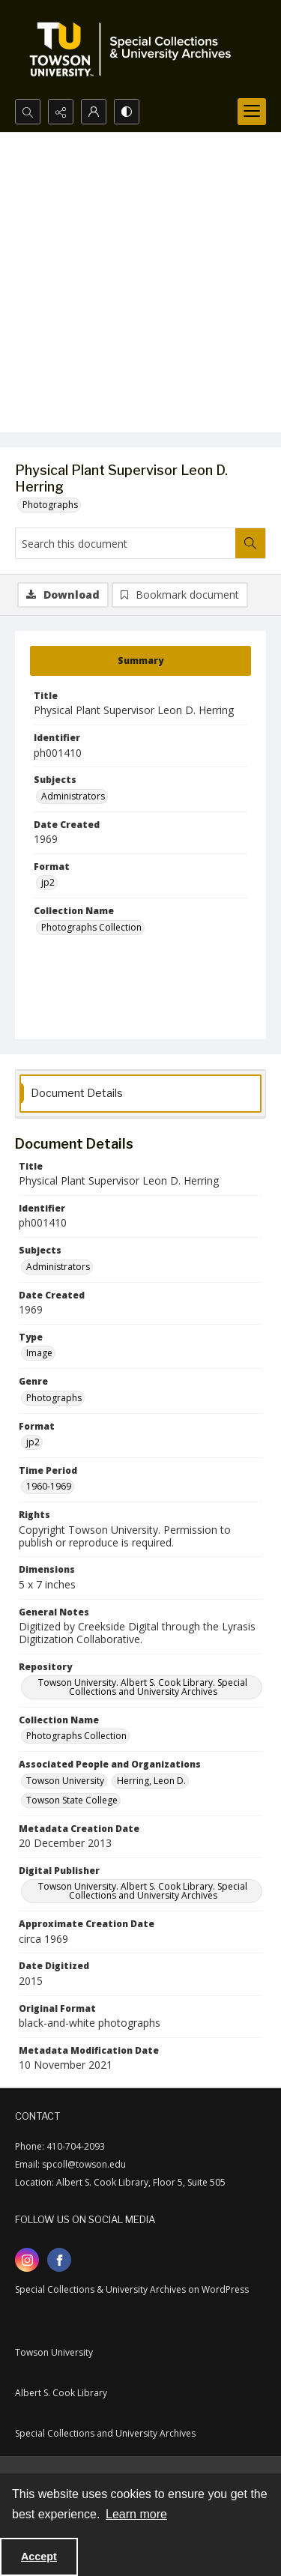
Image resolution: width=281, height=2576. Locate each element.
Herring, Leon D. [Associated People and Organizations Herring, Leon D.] (151, 1780)
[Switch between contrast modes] (127, 112)
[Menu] (252, 111)
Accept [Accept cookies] (39, 2557)
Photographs (50, 504)
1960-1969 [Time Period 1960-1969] (48, 1486)
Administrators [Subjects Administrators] (73, 796)
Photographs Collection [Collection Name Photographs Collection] (91, 927)
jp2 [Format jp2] (48, 882)
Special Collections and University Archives (105, 2433)
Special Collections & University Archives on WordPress (132, 2289)
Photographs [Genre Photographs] (54, 1397)
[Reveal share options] (61, 112)
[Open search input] (28, 112)
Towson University (54, 2352)
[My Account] (94, 112)
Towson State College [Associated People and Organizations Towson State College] (72, 1800)
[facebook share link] (59, 2260)
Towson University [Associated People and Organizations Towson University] (65, 1780)
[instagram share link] (27, 2260)
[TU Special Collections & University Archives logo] (135, 49)
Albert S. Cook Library (61, 2392)
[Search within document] (250, 543)
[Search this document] (125, 543)
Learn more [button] (136, 2514)
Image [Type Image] (39, 1352)
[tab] (140, 661)
